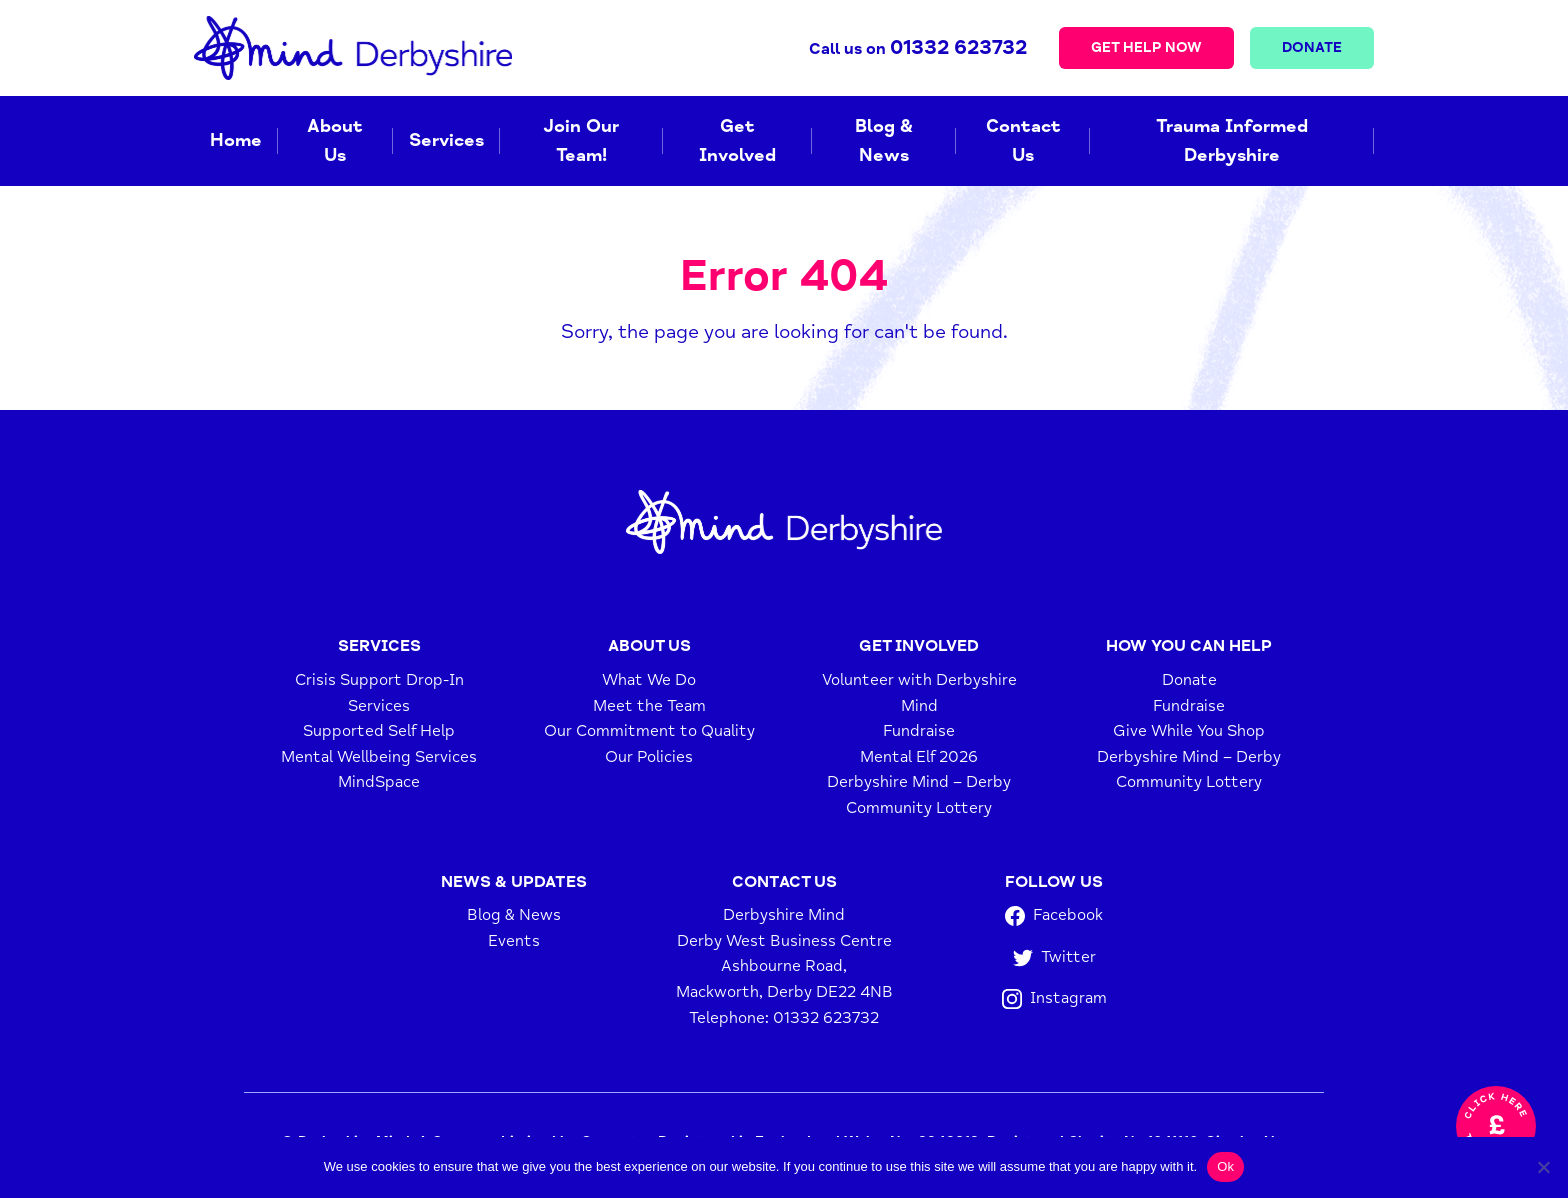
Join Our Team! (581, 140)
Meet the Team (649, 706)
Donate (1312, 47)
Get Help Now (1146, 47)
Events (514, 941)
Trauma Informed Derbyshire (1232, 140)
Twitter (1054, 957)
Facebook (1054, 915)
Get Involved (737, 140)
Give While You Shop (1189, 731)
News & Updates (514, 882)
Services (446, 140)
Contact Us (1023, 140)
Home (236, 140)
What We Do (649, 680)
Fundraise (919, 731)
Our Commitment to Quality (649, 731)
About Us (335, 140)
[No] (1543, 1167)
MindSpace (379, 782)
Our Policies (649, 757)
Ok (1225, 1166)
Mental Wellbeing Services (379, 757)
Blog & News (884, 140)
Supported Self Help (379, 731)
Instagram (1054, 998)
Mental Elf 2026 (919, 757)
